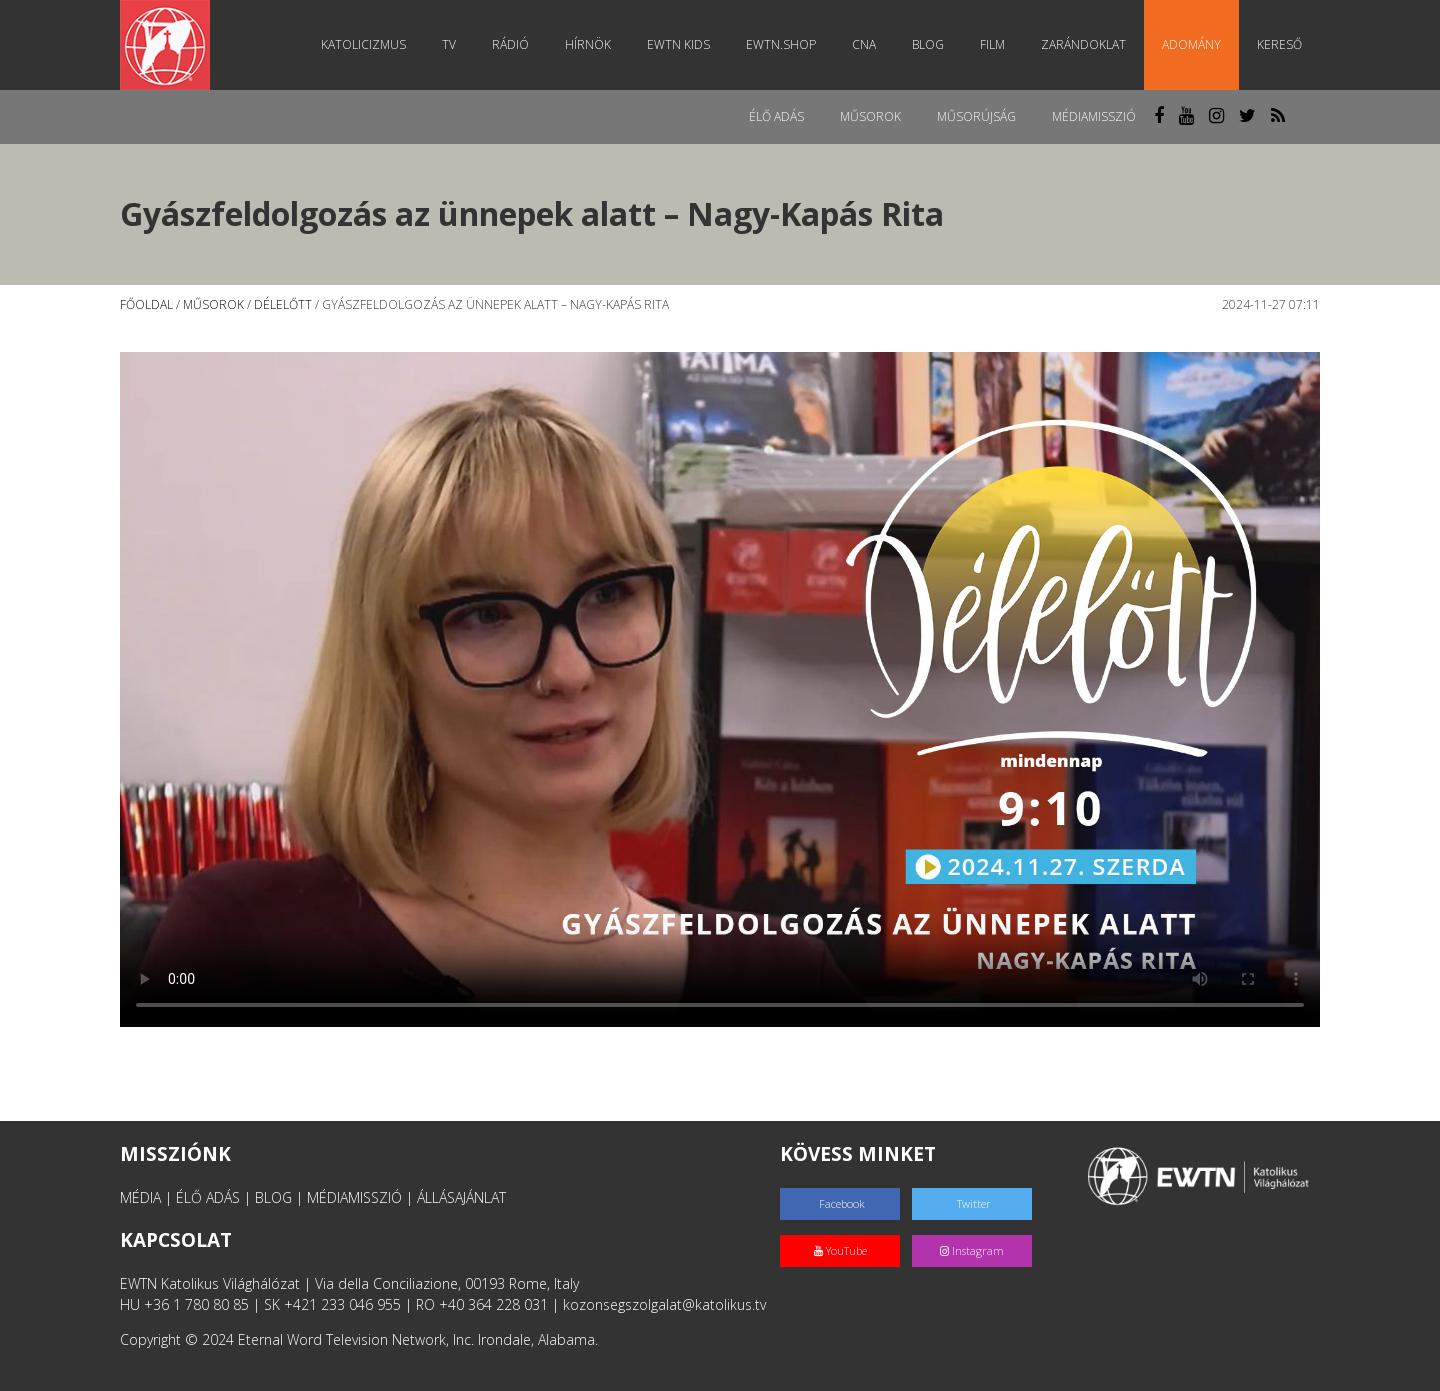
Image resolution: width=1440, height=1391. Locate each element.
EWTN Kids (678, 44)
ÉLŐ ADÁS (208, 1197)
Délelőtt (283, 304)
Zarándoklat (1083, 44)
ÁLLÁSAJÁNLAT (461, 1197)
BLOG (273, 1197)
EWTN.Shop (781, 44)
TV (449, 44)
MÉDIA (140, 1197)
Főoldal (146, 304)
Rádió (510, 44)
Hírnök (588, 44)
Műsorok (870, 116)
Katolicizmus (363, 44)
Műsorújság (976, 116)
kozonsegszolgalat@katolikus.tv (664, 1304)
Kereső (1279, 44)
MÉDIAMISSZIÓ (354, 1197)
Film (992, 44)
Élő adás (776, 116)
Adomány (1191, 44)
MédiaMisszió (1094, 116)
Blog (928, 44)
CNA (864, 44)
